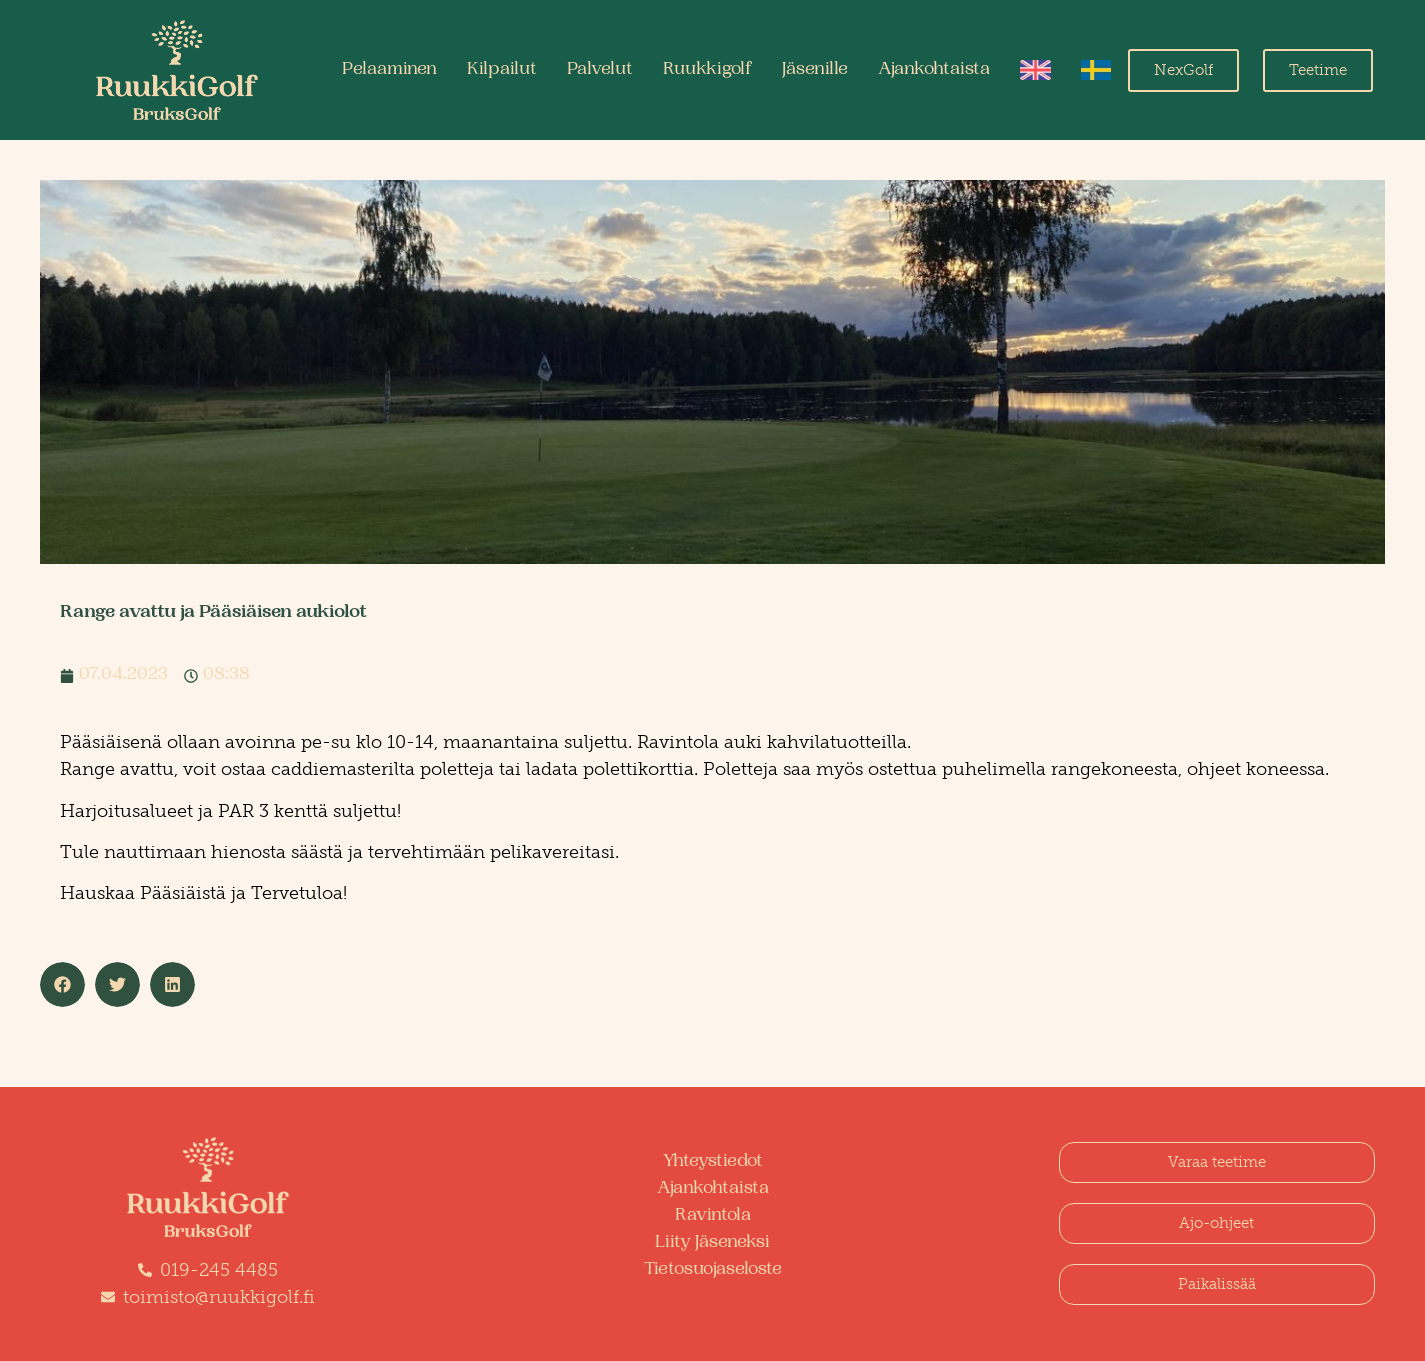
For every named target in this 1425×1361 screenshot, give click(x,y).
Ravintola (713, 1216)
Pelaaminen (389, 70)
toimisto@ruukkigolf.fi (219, 1297)
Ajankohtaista (934, 70)
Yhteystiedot (713, 1162)
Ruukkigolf (707, 70)
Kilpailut (502, 70)
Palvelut (600, 70)
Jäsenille (815, 70)
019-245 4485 (219, 1270)
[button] (62, 984)
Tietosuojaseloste (713, 1270)
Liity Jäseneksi (712, 1243)
